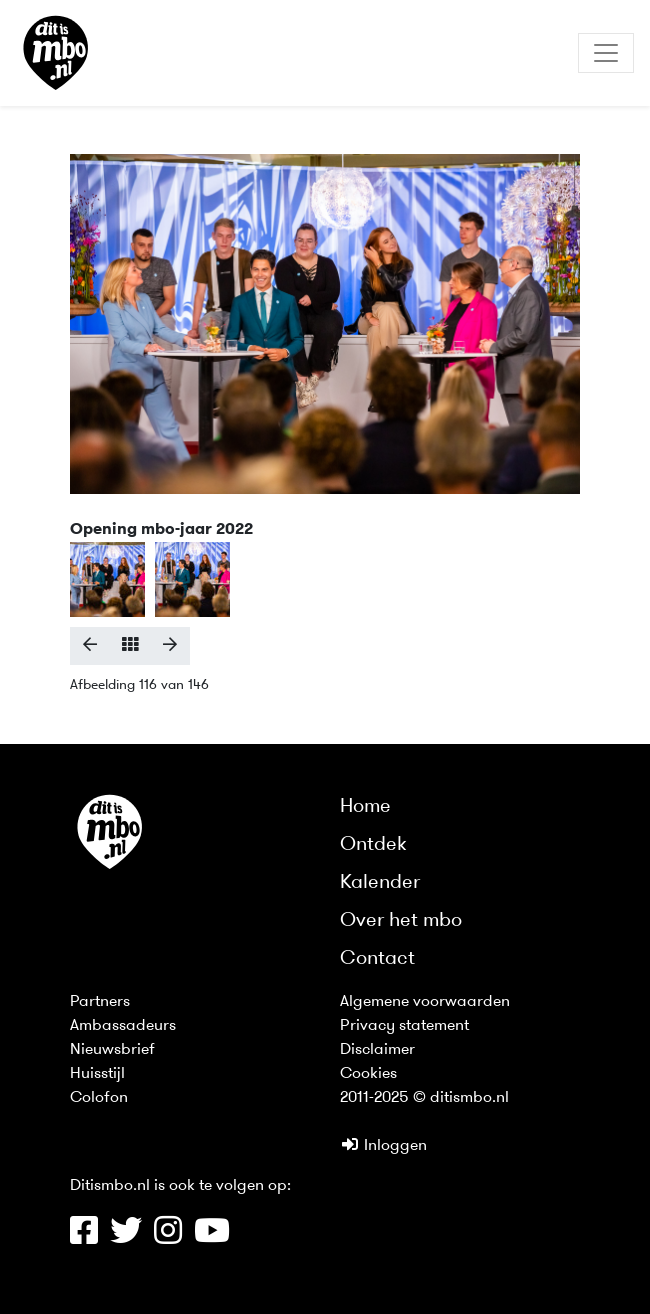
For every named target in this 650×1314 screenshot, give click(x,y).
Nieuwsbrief (112, 1050)
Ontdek (373, 845)
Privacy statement (404, 1026)
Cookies (368, 1074)
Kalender (380, 883)
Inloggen (383, 1146)
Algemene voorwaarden (425, 1002)
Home (365, 807)
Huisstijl (97, 1074)
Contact (377, 959)
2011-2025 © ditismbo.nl (424, 1098)
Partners (100, 1002)
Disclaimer (377, 1050)
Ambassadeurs (123, 1026)
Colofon (99, 1098)
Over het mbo (401, 921)
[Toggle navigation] (606, 53)
